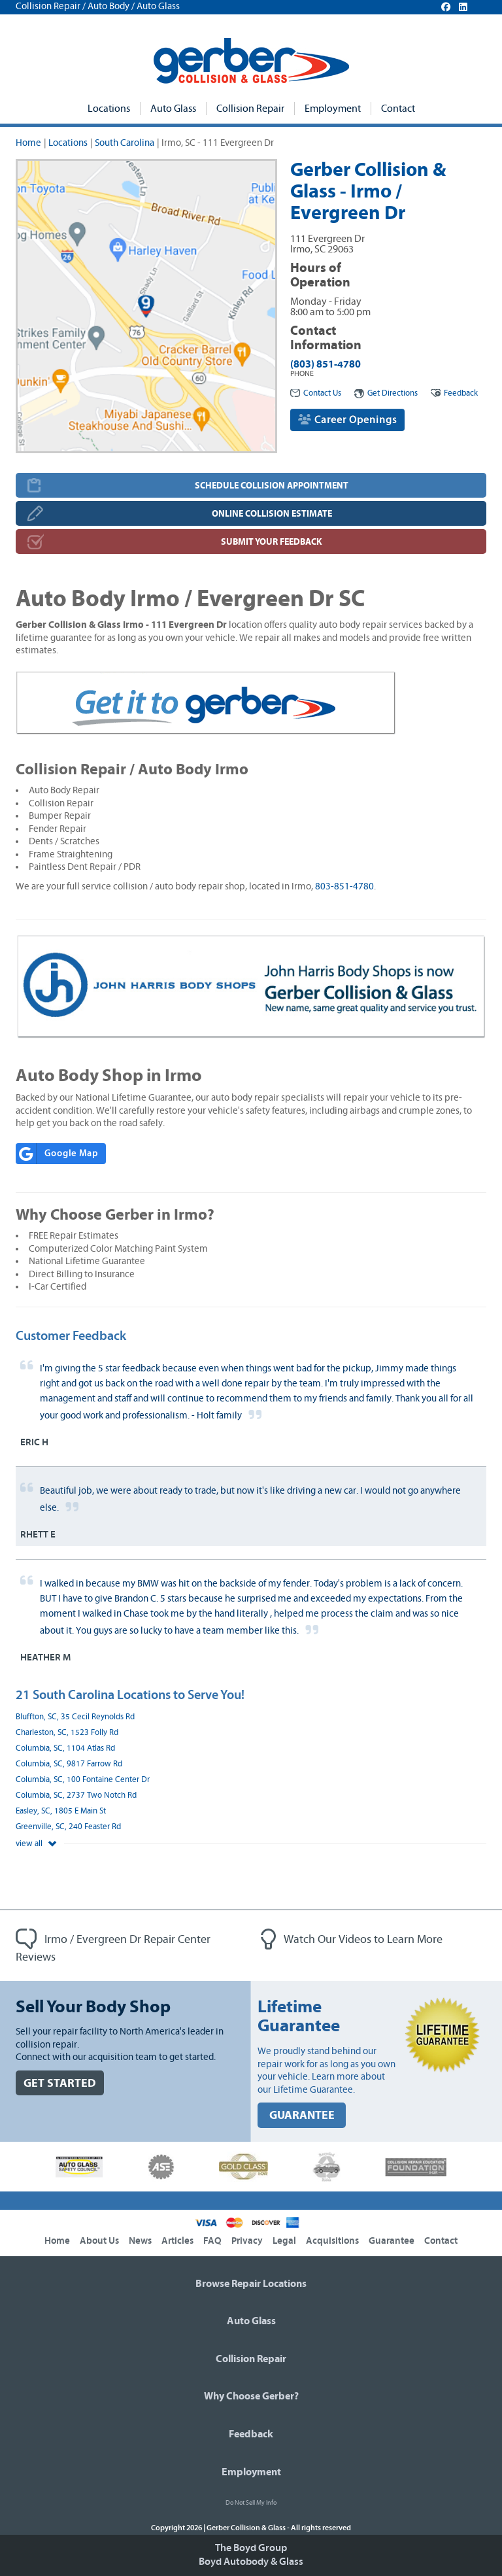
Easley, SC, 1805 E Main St (61, 1811)
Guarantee (391, 2240)
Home (28, 143)
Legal (284, 2240)
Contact (398, 108)
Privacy (247, 2240)
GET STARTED (60, 2083)
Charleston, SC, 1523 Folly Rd (67, 1732)
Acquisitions (332, 2240)
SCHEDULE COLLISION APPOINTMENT (271, 485)
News (140, 2240)
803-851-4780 (344, 886)
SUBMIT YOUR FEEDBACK (271, 541)
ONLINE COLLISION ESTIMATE (272, 513)
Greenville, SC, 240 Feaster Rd (68, 1827)
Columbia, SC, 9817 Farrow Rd (69, 1764)
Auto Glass (173, 108)
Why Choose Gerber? (251, 2396)
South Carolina (124, 143)
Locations (109, 108)
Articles (177, 2240)
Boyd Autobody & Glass (251, 2561)
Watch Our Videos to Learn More (352, 1940)
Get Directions (386, 393)
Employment (333, 108)
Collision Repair (250, 108)
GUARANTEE (302, 2115)
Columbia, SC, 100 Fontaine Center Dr (83, 1780)
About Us (99, 2240)
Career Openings (347, 419)
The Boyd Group (251, 2548)
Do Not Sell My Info (251, 2502)
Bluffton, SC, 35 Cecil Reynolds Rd (75, 1717)
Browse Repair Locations (251, 2284)
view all (36, 1844)
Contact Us (315, 393)
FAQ (212, 2240)
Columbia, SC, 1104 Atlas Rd (65, 1748)
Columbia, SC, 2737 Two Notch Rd (76, 1795)
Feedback (454, 393)
